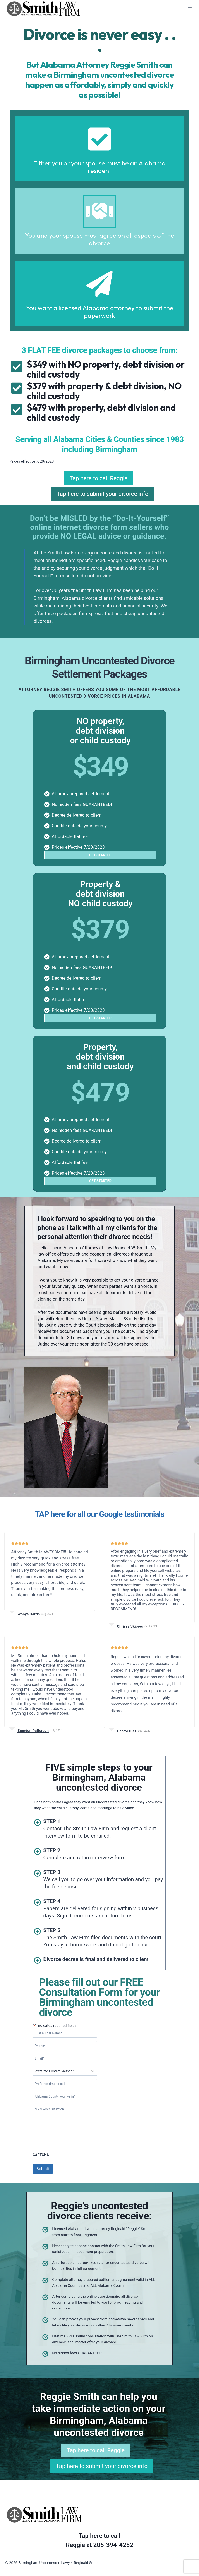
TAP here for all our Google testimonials (99, 1531)
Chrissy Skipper (130, 1643)
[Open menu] (190, 8)
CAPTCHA (41, 2173)
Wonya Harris (28, 1631)
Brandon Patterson (33, 1747)
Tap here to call (99, 2535)
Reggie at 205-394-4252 (99, 2544)
